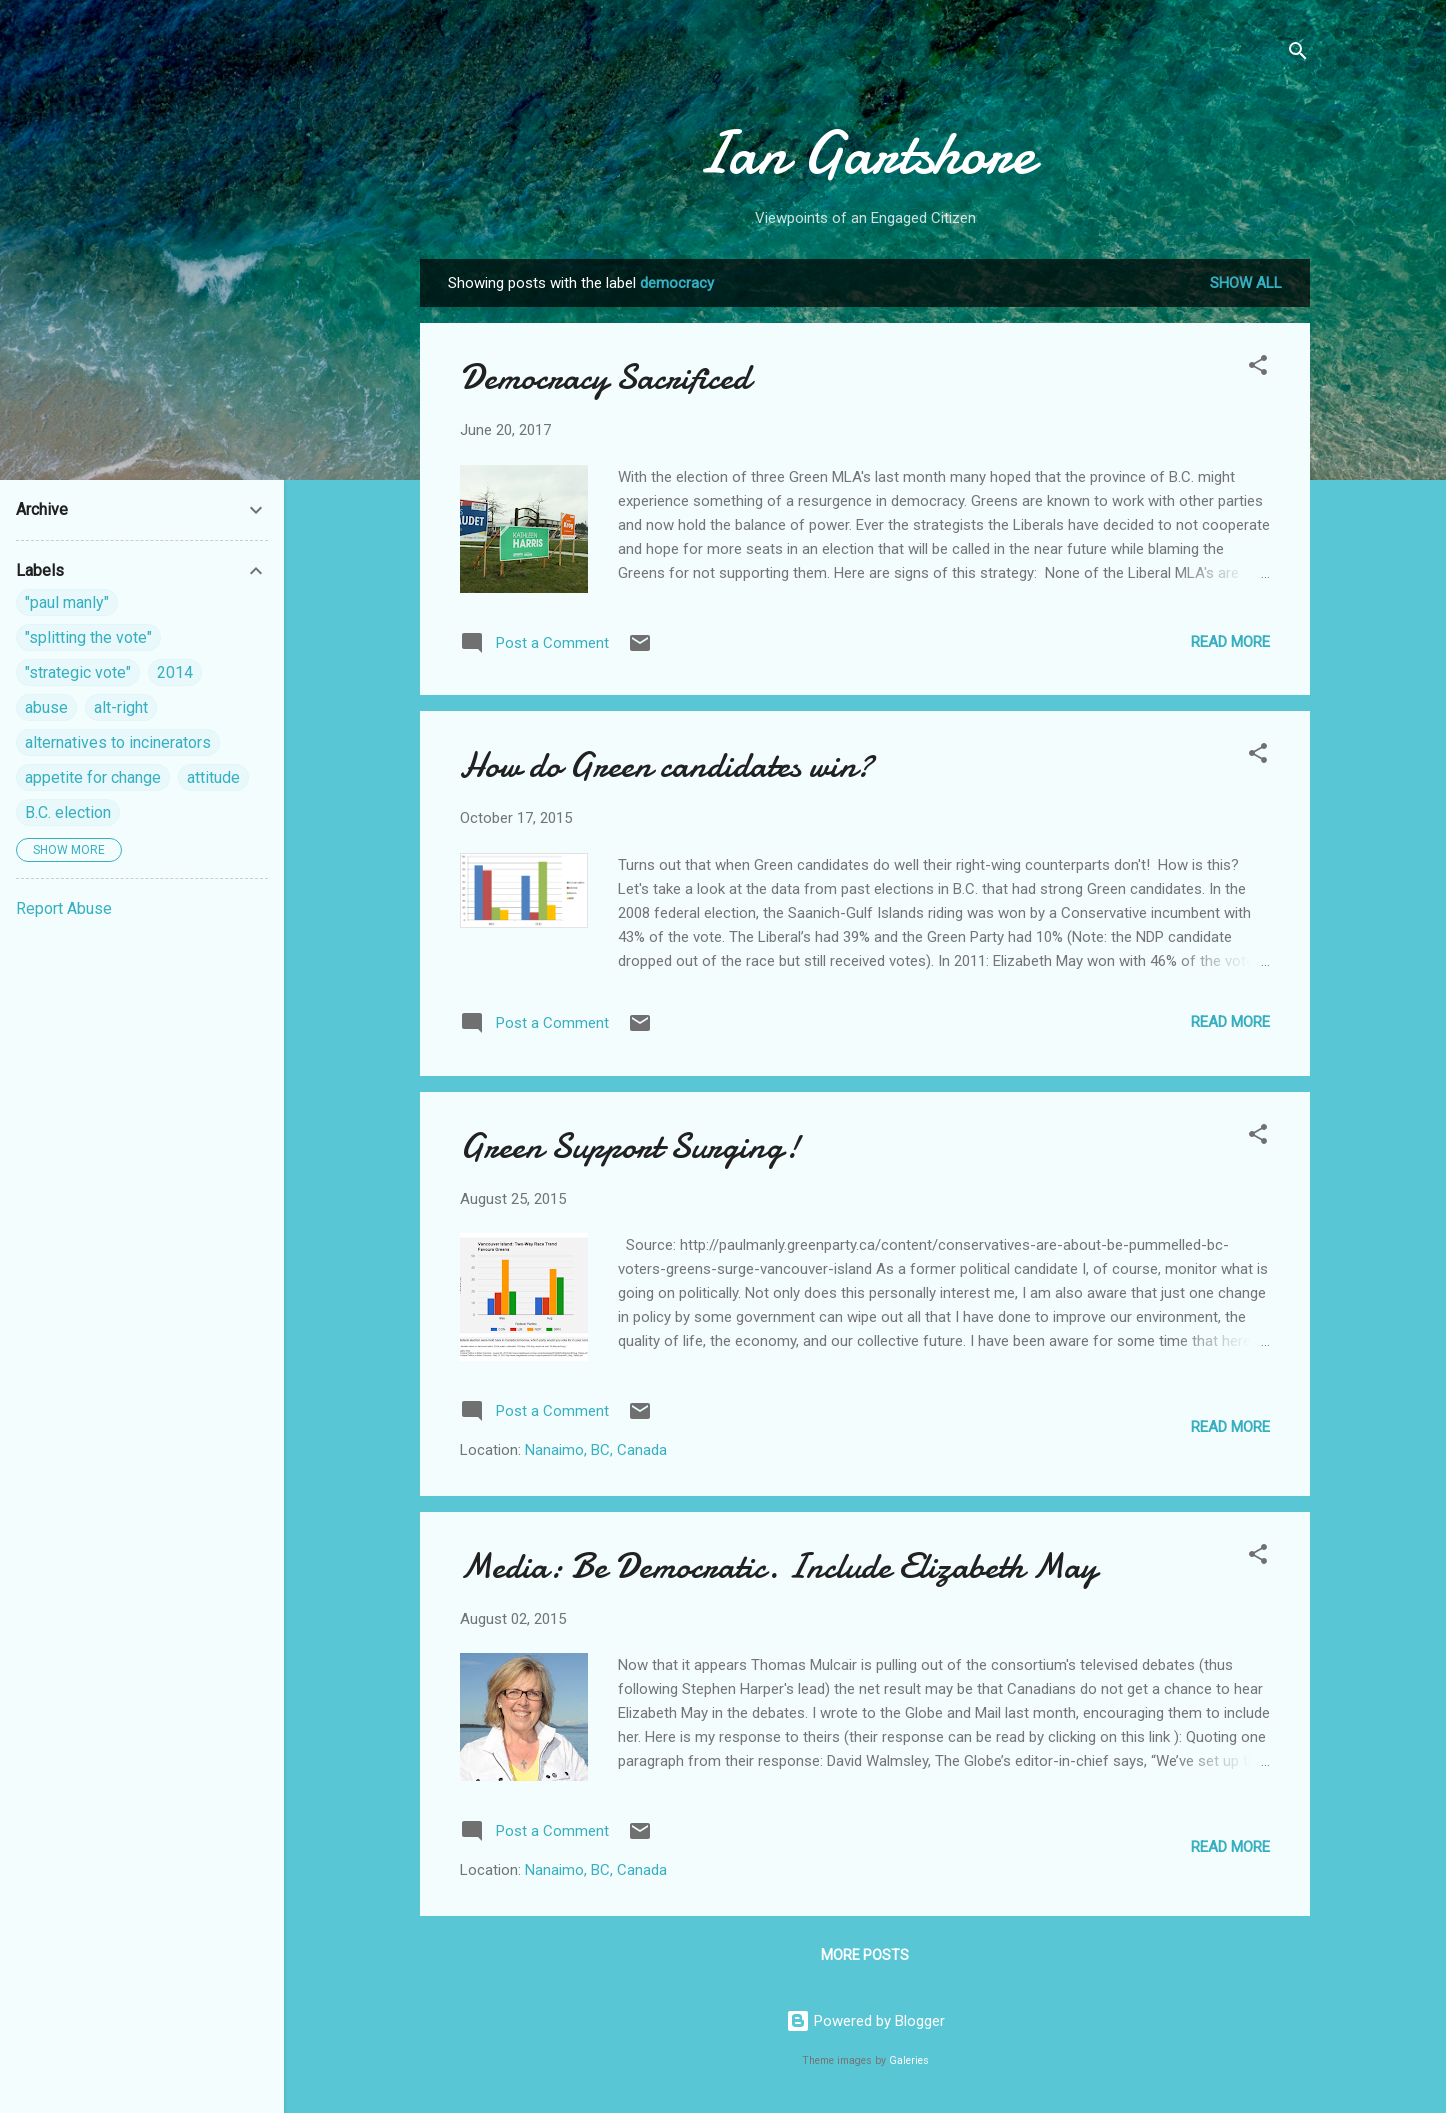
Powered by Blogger (865, 2021)
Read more (1230, 642)
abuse (46, 707)
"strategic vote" (78, 672)
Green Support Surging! (630, 1146)
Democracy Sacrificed (605, 377)
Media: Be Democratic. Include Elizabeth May (778, 1566)
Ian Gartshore (865, 153)
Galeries (909, 2060)
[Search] (1298, 54)
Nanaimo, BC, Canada (596, 1450)
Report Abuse (64, 908)
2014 (175, 672)
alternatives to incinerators (118, 742)
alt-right (121, 707)
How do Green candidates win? (666, 765)
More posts (865, 1955)
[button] (1258, 368)
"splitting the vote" (88, 637)
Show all (1246, 283)
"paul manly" (67, 602)
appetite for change (93, 777)
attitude (213, 777)
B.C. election (68, 812)
